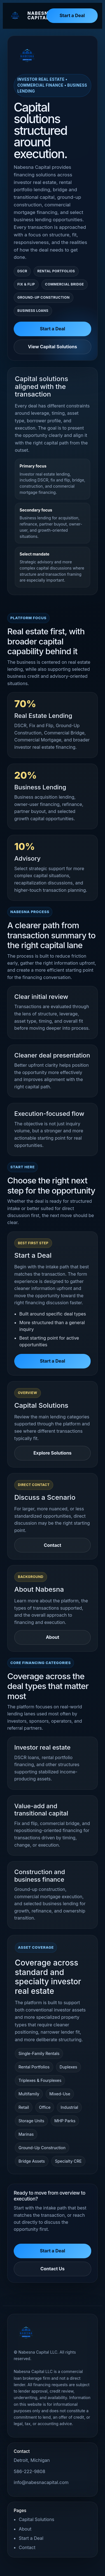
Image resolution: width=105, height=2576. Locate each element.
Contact (52, 1545)
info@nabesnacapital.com (41, 2482)
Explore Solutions (52, 1453)
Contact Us (52, 2268)
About (52, 1637)
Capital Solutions (36, 2519)
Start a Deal (72, 15)
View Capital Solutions (52, 346)
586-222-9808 (29, 2471)
